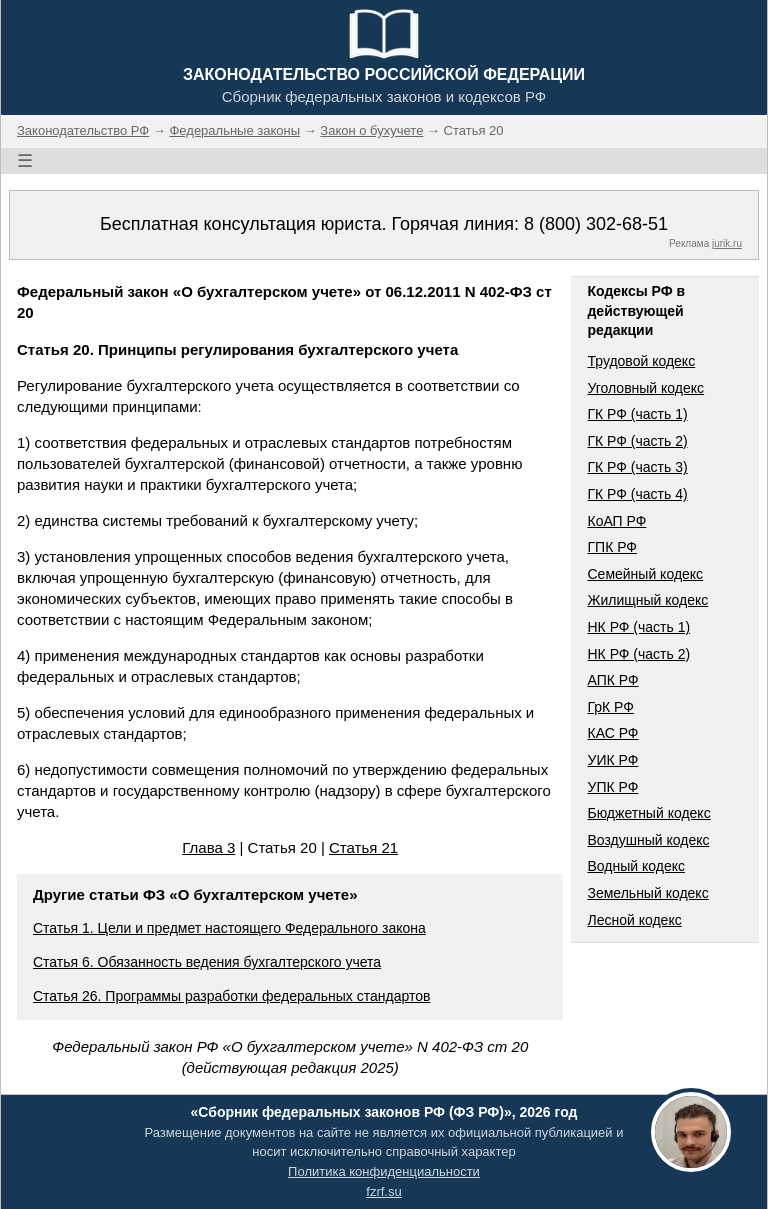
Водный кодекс (636, 866)
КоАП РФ (616, 521)
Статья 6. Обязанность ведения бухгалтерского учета (207, 962)
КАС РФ (612, 733)
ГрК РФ (610, 707)
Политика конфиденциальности (384, 1171)
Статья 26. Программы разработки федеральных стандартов (231, 996)
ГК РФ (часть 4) (637, 494)
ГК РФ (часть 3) (637, 467)
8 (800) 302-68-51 (596, 224)
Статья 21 (363, 847)
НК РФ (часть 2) (638, 654)
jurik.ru (727, 243)
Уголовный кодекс (645, 388)
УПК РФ (612, 787)
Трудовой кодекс (641, 361)
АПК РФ (612, 680)
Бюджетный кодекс (648, 813)
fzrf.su (383, 1191)
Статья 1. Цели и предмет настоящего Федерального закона (229, 928)
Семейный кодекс (645, 574)
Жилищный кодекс (647, 600)
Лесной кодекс (634, 920)
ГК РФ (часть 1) (637, 414)
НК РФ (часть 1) (638, 627)
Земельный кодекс (647, 893)
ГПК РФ (612, 547)
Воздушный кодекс (648, 840)
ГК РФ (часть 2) (637, 441)
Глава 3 (208, 847)
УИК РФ (612, 760)
